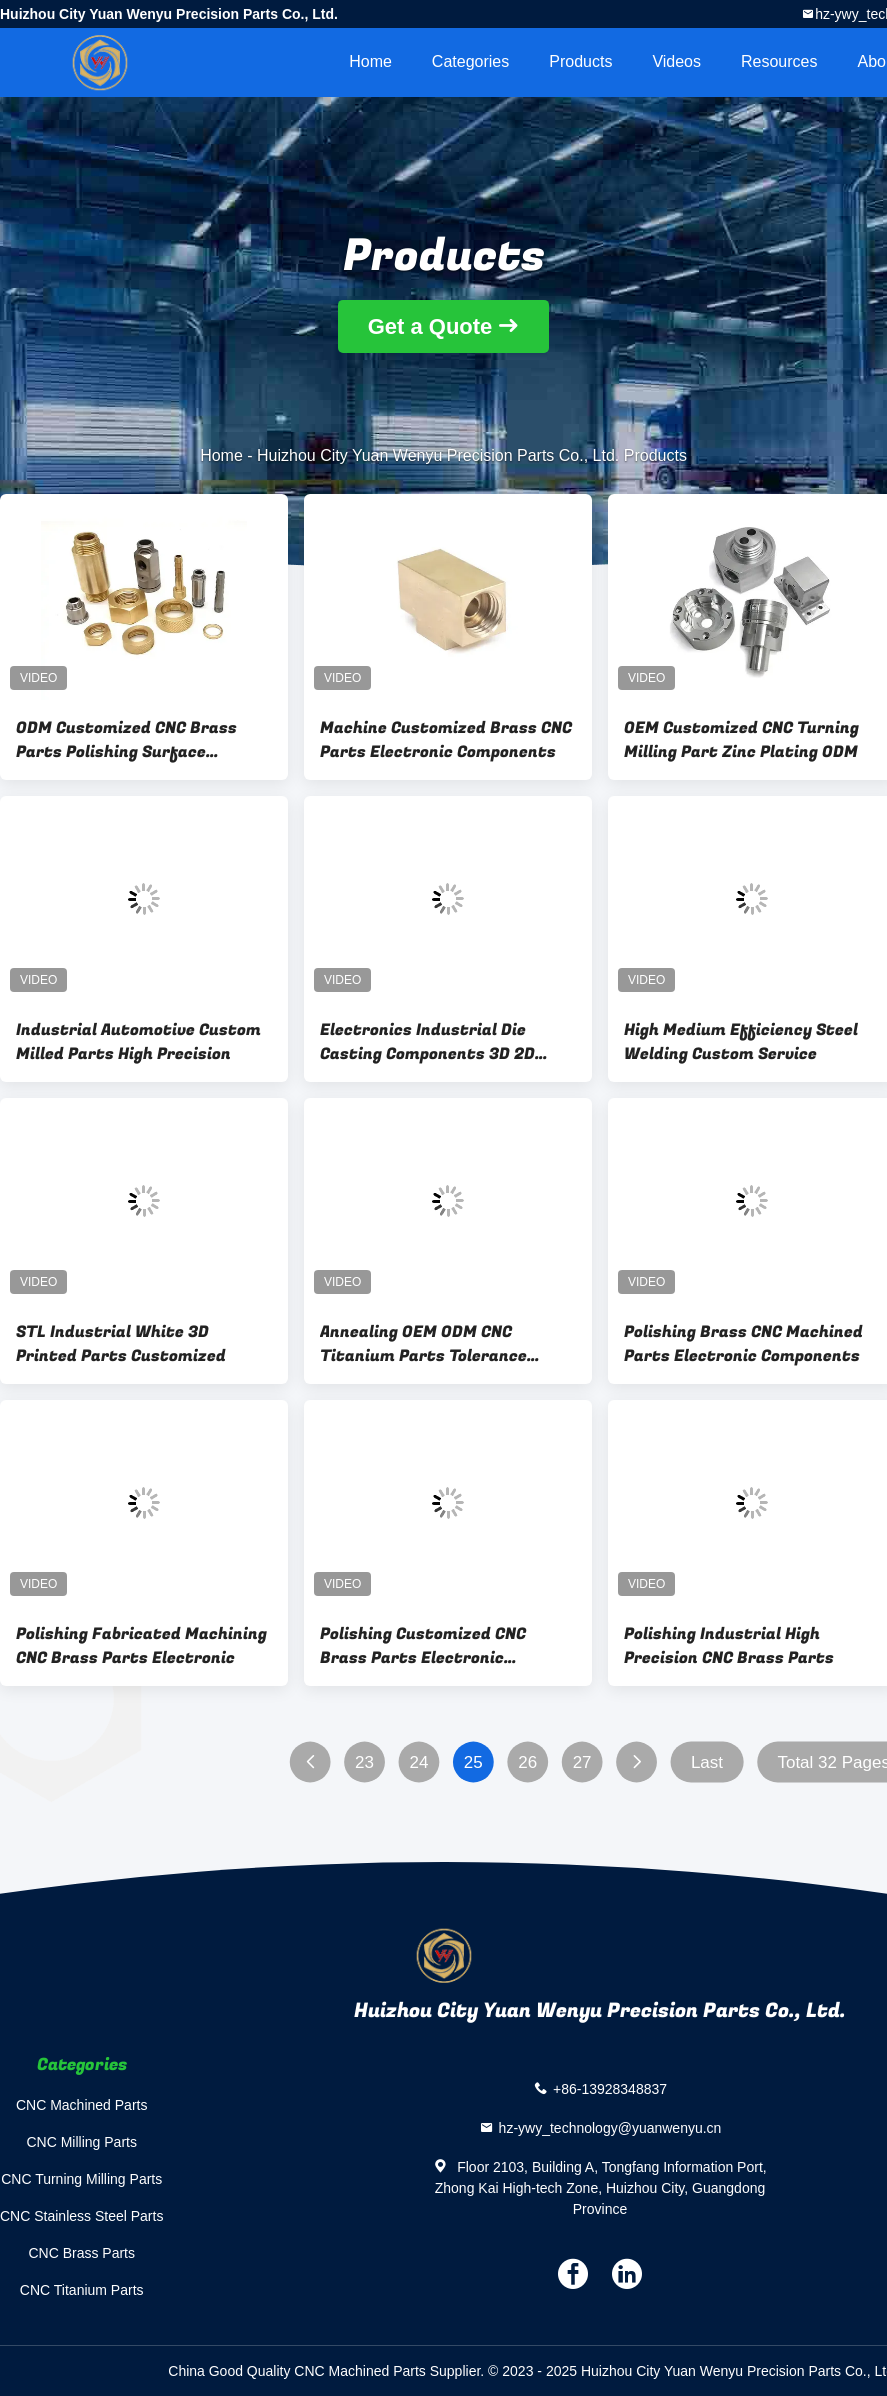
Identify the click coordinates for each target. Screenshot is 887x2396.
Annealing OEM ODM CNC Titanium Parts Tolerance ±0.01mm (423, 1344)
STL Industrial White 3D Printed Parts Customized (121, 1344)
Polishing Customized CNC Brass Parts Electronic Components (423, 1646)
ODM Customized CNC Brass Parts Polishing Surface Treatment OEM (126, 740)
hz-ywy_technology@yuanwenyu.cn (610, 2128)
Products (580, 61)
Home (370, 61)
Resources (779, 61)
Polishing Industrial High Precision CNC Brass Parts (729, 1646)
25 (473, 1762)
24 (418, 1762)
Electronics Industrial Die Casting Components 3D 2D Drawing (427, 1042)
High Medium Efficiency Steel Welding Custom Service (741, 1042)
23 (364, 1762)
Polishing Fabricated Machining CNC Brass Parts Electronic (141, 1646)
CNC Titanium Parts (82, 2290)
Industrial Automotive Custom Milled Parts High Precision (138, 1042)
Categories (470, 61)
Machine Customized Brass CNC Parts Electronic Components (446, 740)
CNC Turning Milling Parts (81, 2179)
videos (676, 61)
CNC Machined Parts (82, 2105)
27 (582, 1762)
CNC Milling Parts (81, 2142)
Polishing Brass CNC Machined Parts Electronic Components (743, 1344)
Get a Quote (430, 326)
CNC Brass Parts (81, 2253)
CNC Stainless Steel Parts (81, 2216)
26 (527, 1762)
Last (707, 1762)
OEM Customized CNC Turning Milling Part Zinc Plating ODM (741, 740)
